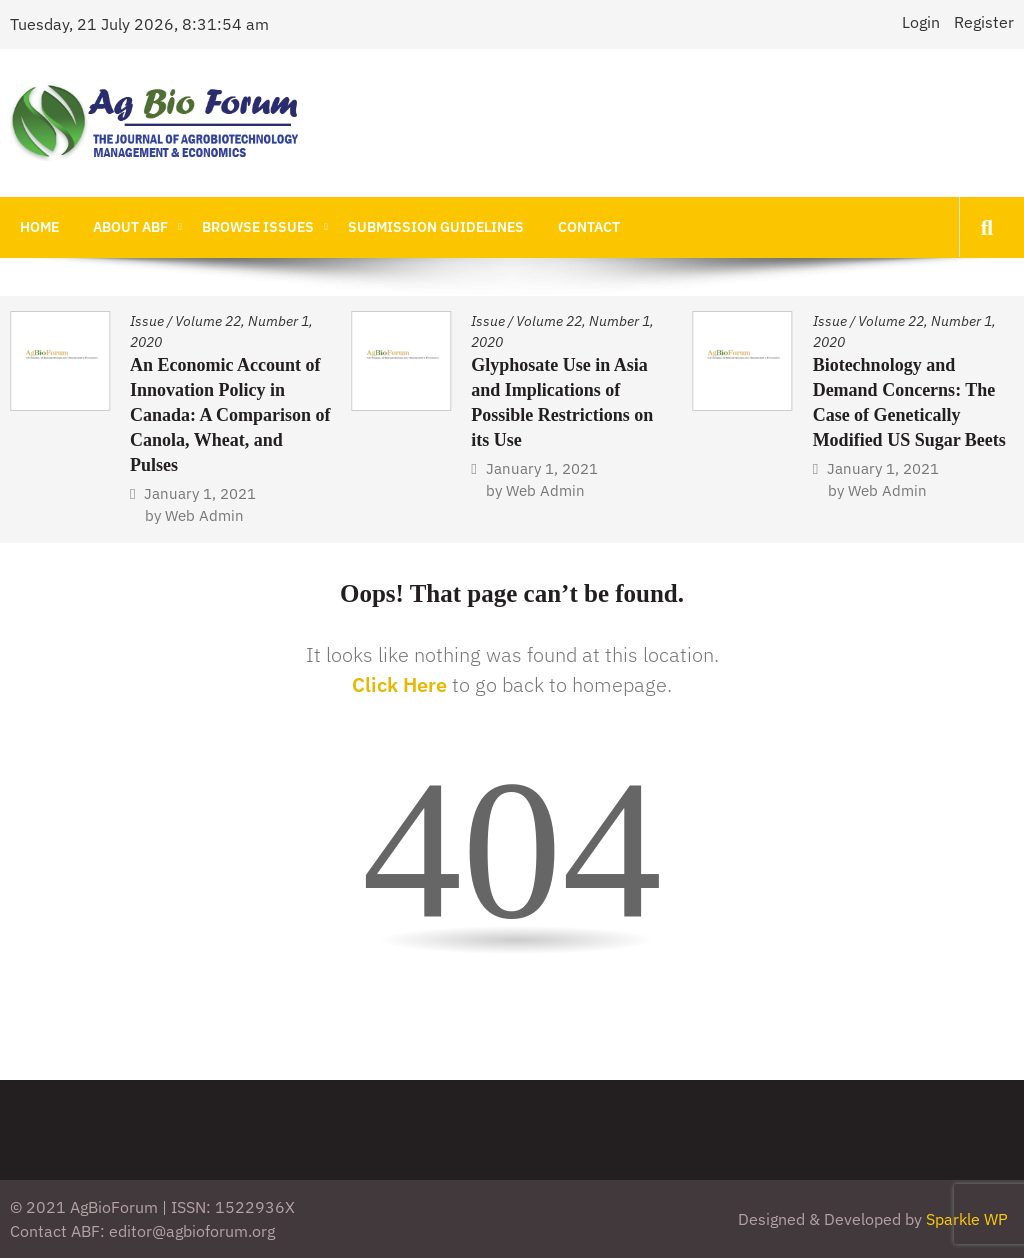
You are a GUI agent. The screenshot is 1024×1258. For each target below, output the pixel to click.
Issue (147, 321)
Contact (589, 227)
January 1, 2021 (200, 493)
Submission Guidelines (436, 227)
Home (39, 227)
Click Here (399, 684)
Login (921, 22)
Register (984, 22)
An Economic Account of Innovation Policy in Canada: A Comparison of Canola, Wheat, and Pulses (230, 415)
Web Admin (204, 515)
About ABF (130, 227)
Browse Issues (258, 227)
